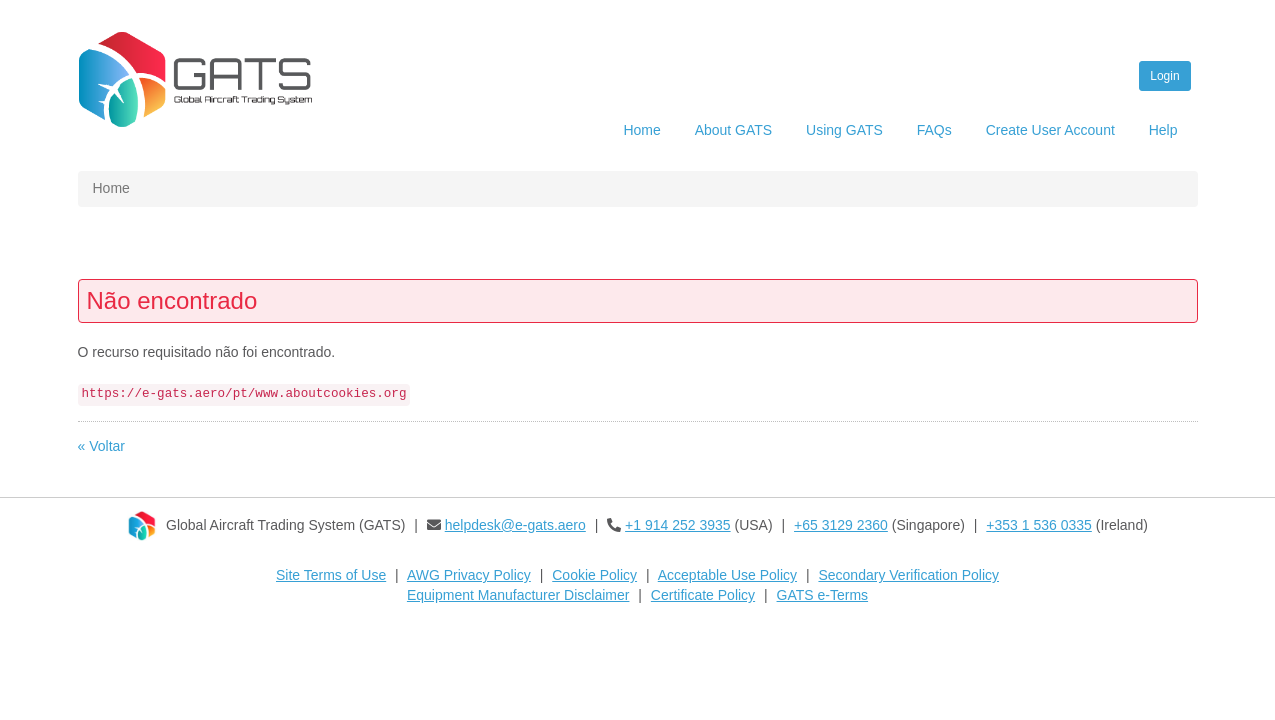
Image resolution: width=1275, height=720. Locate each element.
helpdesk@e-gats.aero (515, 525)
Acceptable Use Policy (727, 575)
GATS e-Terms (823, 595)
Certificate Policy (703, 595)
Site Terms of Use (331, 575)
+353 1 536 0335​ (1039, 525)
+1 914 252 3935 (678, 525)
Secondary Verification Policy (908, 575)
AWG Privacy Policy (469, 575)
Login (1164, 76)
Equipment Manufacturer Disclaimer (518, 595)
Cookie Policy (594, 575)
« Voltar (101, 446)
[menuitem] (641, 132)
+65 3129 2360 (841, 525)
